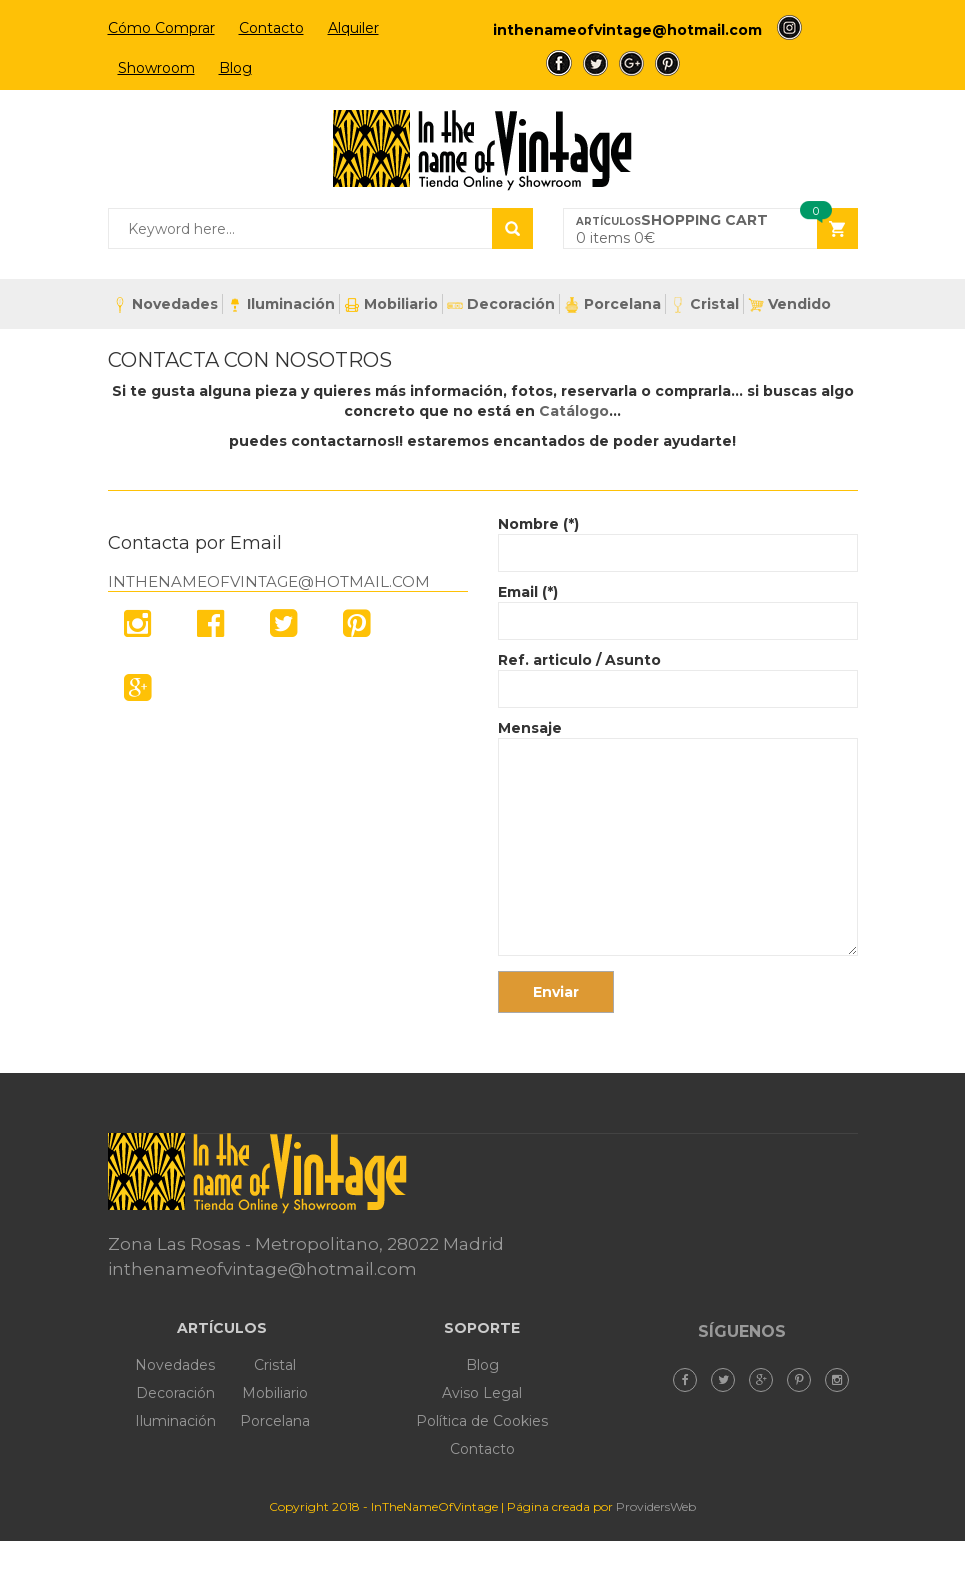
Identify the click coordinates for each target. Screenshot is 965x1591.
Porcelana (612, 304)
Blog (235, 68)
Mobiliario (391, 304)
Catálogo (574, 411)
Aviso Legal (482, 1393)
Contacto (271, 28)
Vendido (789, 304)
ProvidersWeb (656, 1506)
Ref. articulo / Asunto (678, 674)
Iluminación (281, 304)
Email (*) (678, 606)
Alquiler (353, 28)
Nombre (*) (678, 538)
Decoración (501, 304)
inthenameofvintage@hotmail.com (627, 30)
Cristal (704, 304)
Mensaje (678, 839)
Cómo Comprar (161, 28)
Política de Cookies (482, 1421)
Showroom (156, 68)
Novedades (165, 304)
